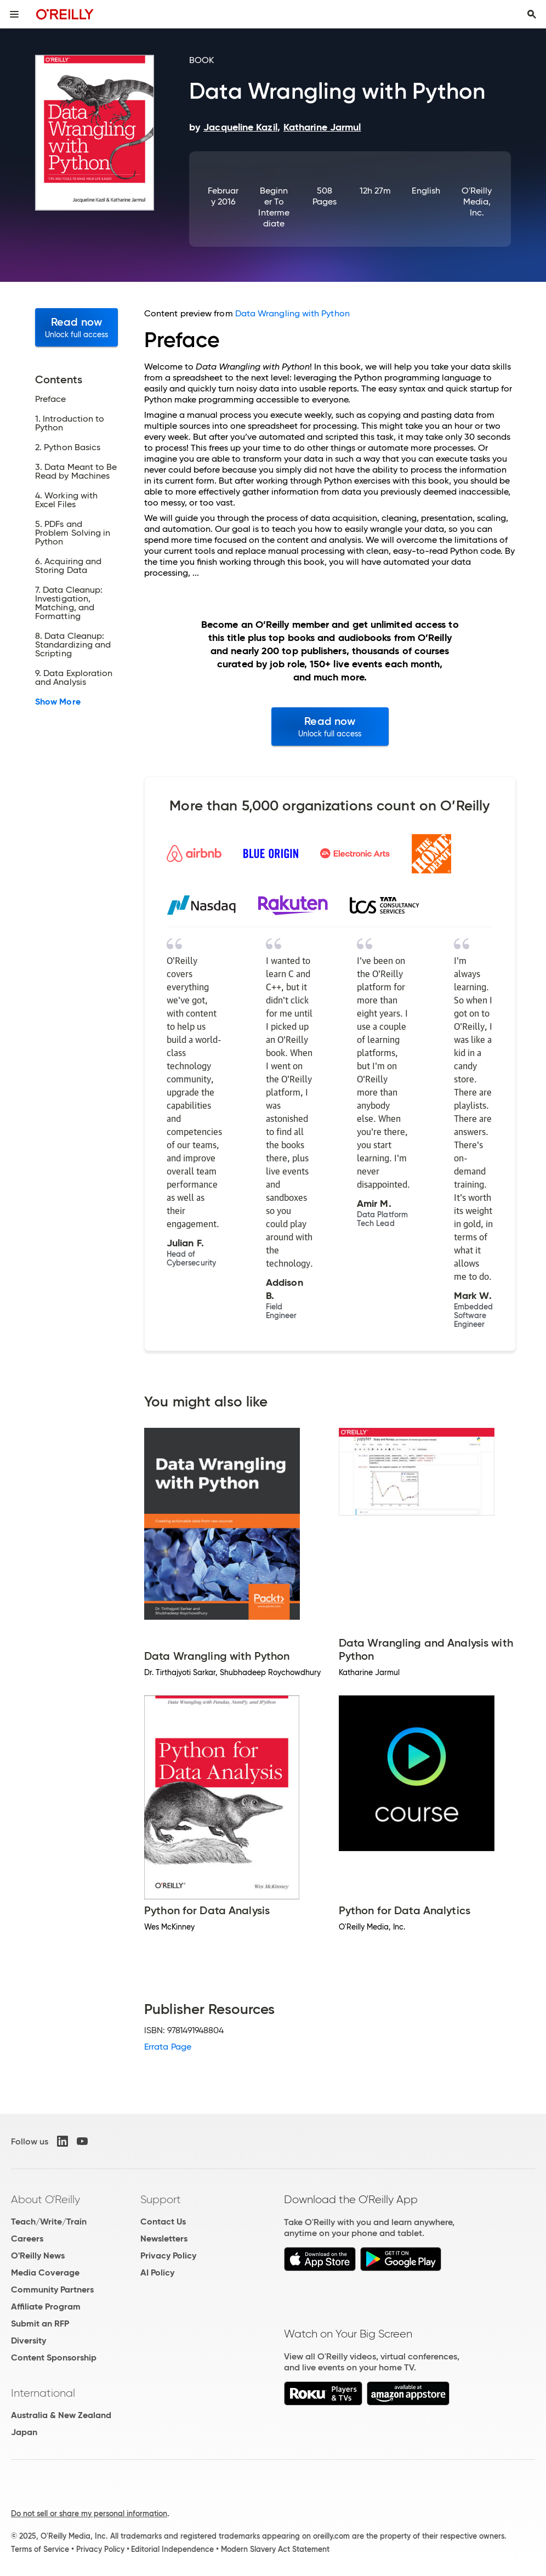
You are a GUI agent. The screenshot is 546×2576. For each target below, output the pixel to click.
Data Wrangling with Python (292, 313)
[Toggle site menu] (14, 14)
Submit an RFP (40, 2323)
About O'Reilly (45, 2199)
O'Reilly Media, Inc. (477, 201)
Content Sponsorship (53, 2357)
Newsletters (163, 2238)
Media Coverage (45, 2272)
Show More (58, 701)
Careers (27, 2238)
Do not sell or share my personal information (89, 2513)
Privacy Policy (168, 2255)
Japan (24, 2432)
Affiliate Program (46, 2306)
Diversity (28, 2340)
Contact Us (163, 2221)
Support (160, 2199)
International (43, 2392)
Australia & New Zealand (61, 2415)
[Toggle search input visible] (532, 14)
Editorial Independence (172, 2549)
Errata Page (167, 2046)
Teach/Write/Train (49, 2221)
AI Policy (157, 2272)
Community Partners (52, 2289)
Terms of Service (40, 2549)
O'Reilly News (38, 2255)
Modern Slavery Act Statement (275, 2549)
